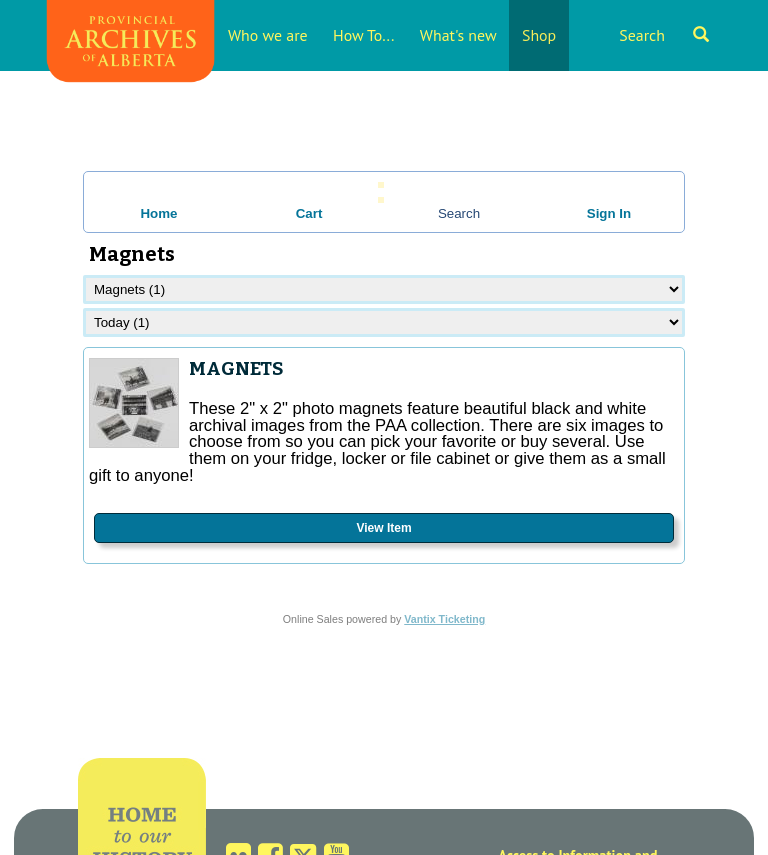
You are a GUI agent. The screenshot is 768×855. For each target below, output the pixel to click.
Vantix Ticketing (444, 619)
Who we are (268, 35)
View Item (383, 528)
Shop (539, 35)
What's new (458, 35)
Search (664, 35)
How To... (363, 35)
